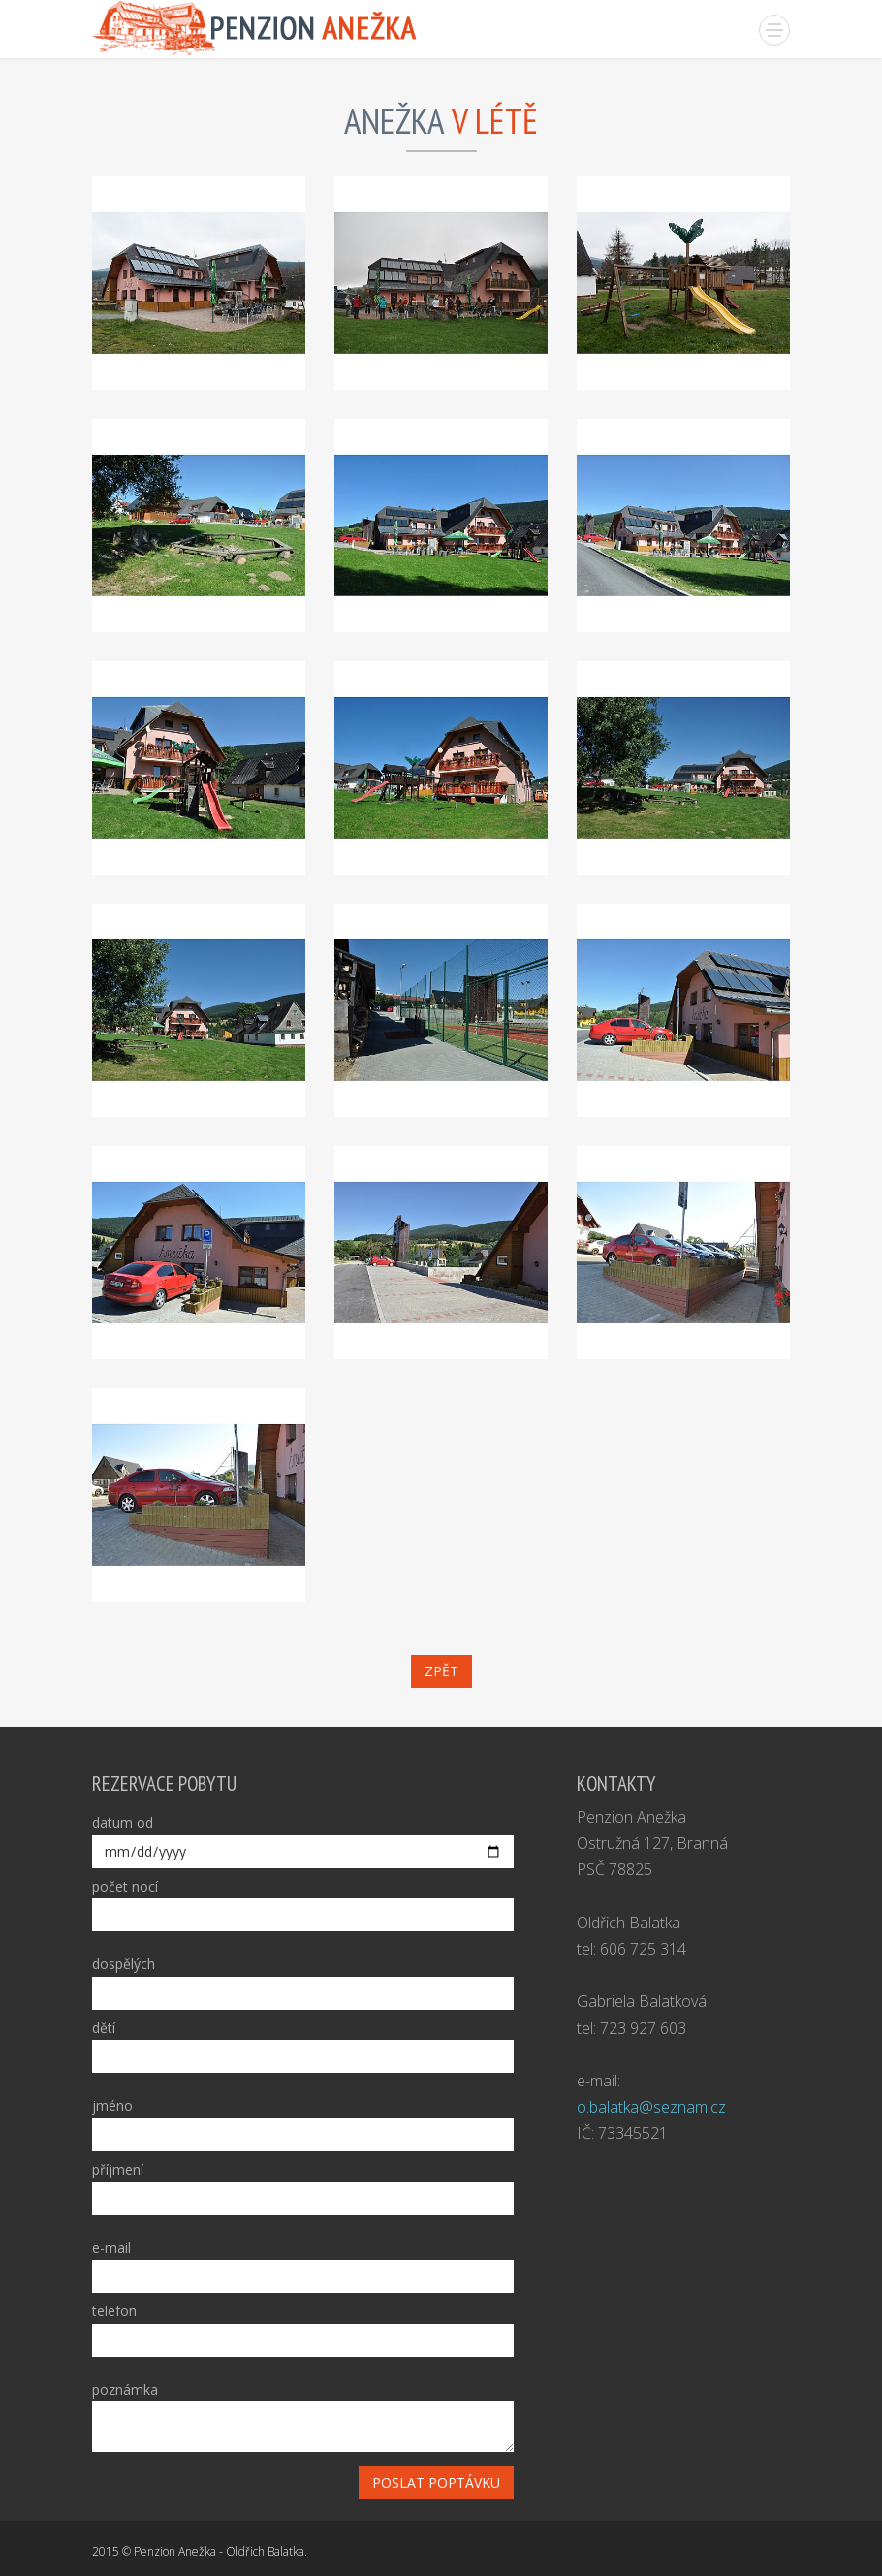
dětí (103, 2028)
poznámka (125, 2389)
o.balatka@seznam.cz (651, 2106)
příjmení (117, 2169)
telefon (114, 2311)
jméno (112, 2105)
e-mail (111, 2248)
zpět (441, 1671)
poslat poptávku (436, 2482)
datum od (122, 1822)
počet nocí (125, 1886)
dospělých (123, 1964)
